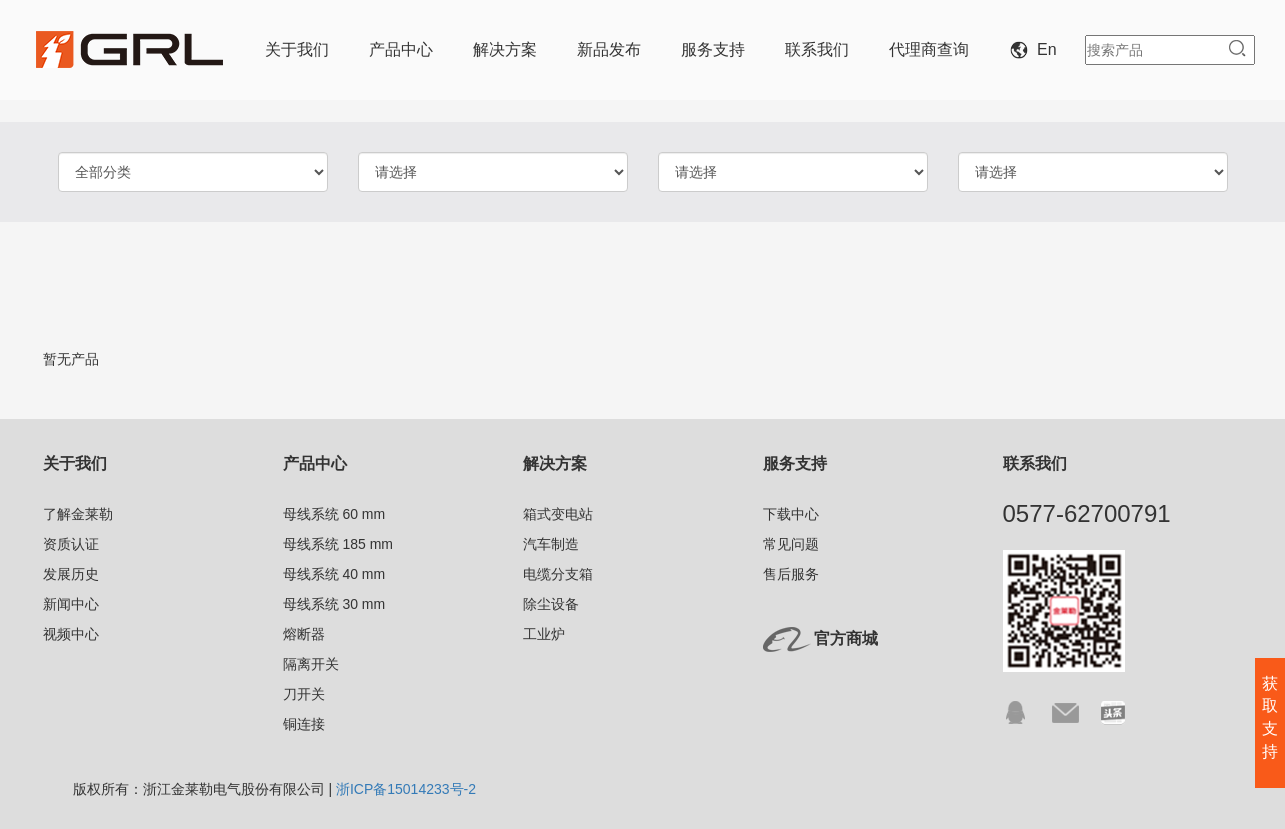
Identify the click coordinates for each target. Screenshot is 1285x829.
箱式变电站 (558, 514)
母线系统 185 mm (338, 544)
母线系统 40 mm (334, 574)
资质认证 (71, 544)
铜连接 (304, 724)
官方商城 (846, 638)
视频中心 (71, 634)
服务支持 (713, 49)
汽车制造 (551, 544)
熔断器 (304, 634)
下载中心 (791, 514)
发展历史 (71, 574)
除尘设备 (551, 604)
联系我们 (817, 49)
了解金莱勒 (78, 514)
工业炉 (544, 634)
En (1037, 49)
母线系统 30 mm (334, 604)
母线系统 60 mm (334, 514)
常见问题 (791, 544)
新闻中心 (71, 604)
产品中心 (401, 49)
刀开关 (304, 694)
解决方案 (505, 49)
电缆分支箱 (558, 574)
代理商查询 (929, 49)
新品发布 (609, 49)
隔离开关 (311, 664)
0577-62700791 (1087, 513)
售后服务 (791, 574)
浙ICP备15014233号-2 (406, 789)
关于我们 (297, 49)
